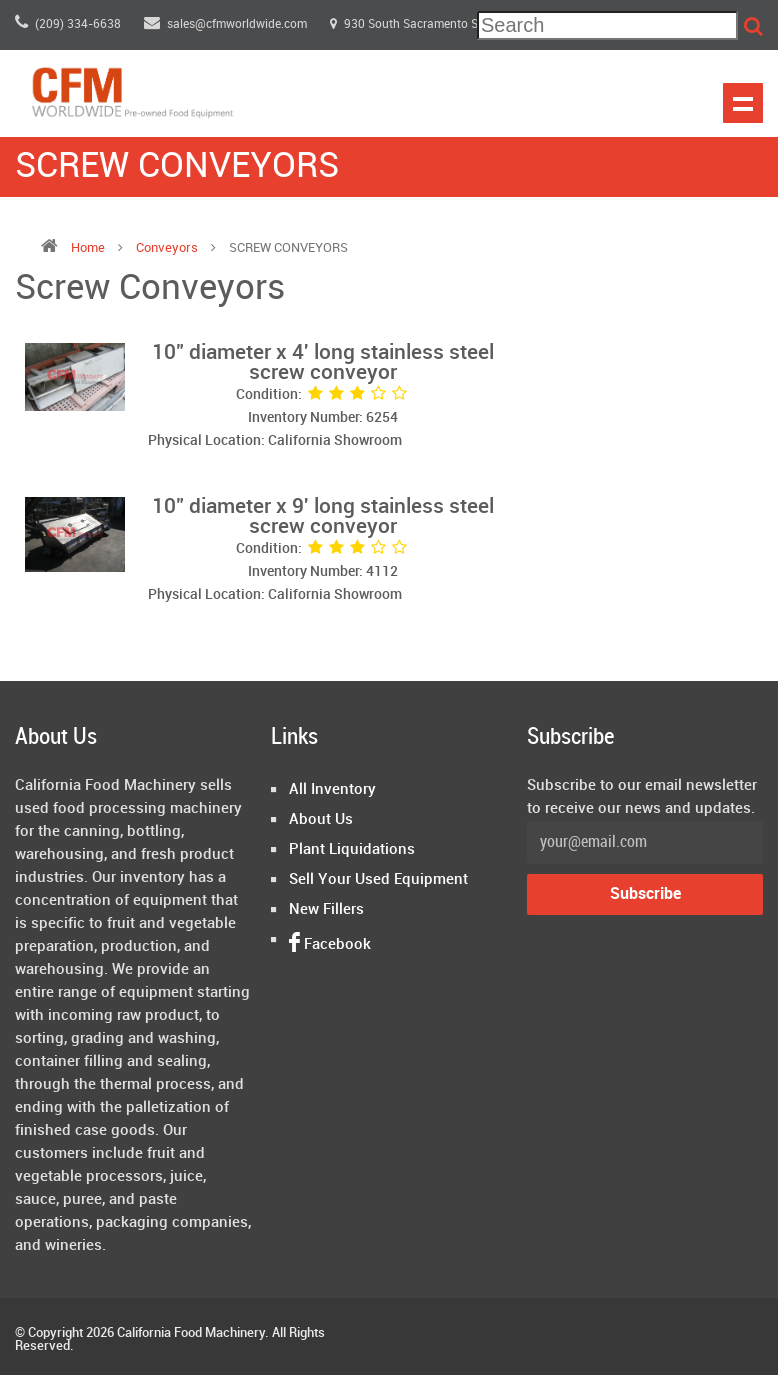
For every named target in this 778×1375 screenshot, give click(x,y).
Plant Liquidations (352, 850)
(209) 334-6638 (68, 24)
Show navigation (743, 103)
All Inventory (332, 790)
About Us (321, 820)
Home (88, 248)
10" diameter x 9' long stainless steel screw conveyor (323, 517)
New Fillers (326, 910)
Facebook (330, 945)
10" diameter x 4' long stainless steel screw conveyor (323, 363)
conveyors (168, 248)
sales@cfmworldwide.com (227, 24)
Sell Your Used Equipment (378, 880)
